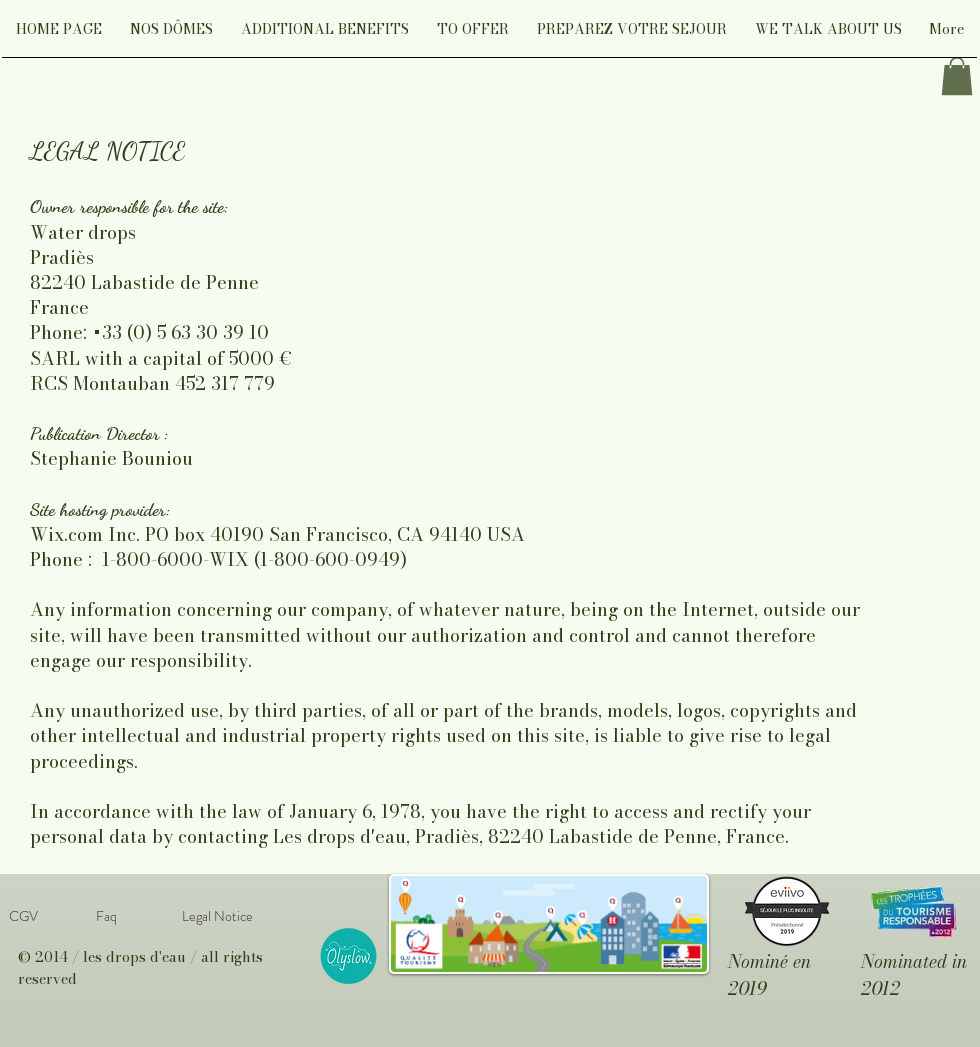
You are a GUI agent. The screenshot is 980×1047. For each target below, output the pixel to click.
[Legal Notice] (217, 916)
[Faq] (106, 916)
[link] (957, 76)
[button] (171, 35)
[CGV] (23, 916)
